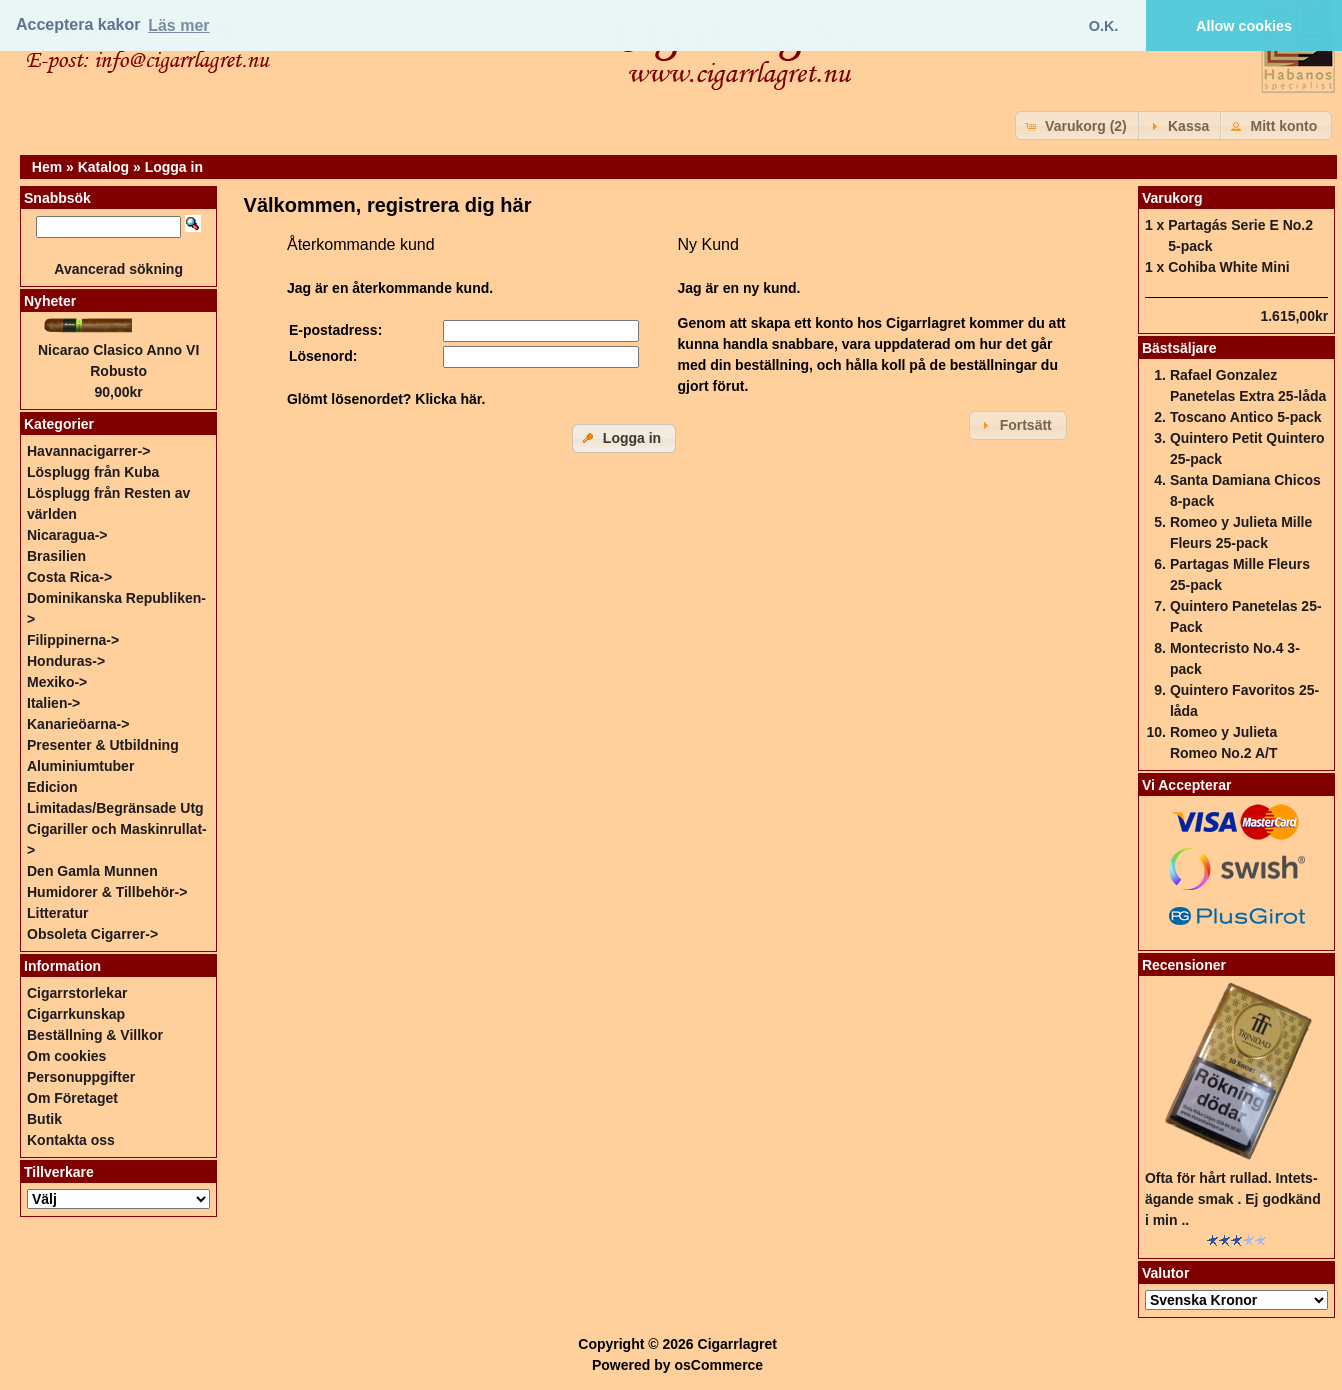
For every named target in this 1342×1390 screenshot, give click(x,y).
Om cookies (66, 1056)
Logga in (174, 167)
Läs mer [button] (178, 25)
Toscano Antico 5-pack (1246, 417)
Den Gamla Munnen (92, 871)
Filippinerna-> (73, 640)
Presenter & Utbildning (103, 745)
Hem (47, 167)
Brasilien (56, 556)
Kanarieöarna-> (78, 724)
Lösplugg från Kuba (93, 472)
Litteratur (57, 913)
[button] (1078, 125)
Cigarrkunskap (76, 1014)
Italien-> (53, 703)
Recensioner (1184, 965)
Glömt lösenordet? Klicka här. (386, 399)
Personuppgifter (81, 1077)
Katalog (103, 167)
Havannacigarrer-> (88, 451)
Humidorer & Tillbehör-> (107, 892)
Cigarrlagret (737, 1344)
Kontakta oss (71, 1140)
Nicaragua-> (67, 535)
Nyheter (50, 301)
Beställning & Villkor (95, 1035)
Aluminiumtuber (80, 766)
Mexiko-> (57, 682)
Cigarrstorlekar (77, 993)
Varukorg (1172, 198)
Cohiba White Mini (1228, 267)
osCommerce (718, 1365)
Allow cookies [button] (1244, 26)
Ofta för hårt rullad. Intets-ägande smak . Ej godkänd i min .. (1233, 1199)
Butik (44, 1119)
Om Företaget (72, 1098)
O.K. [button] (1104, 26)
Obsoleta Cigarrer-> (92, 934)
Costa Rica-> (69, 577)
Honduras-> (66, 661)
